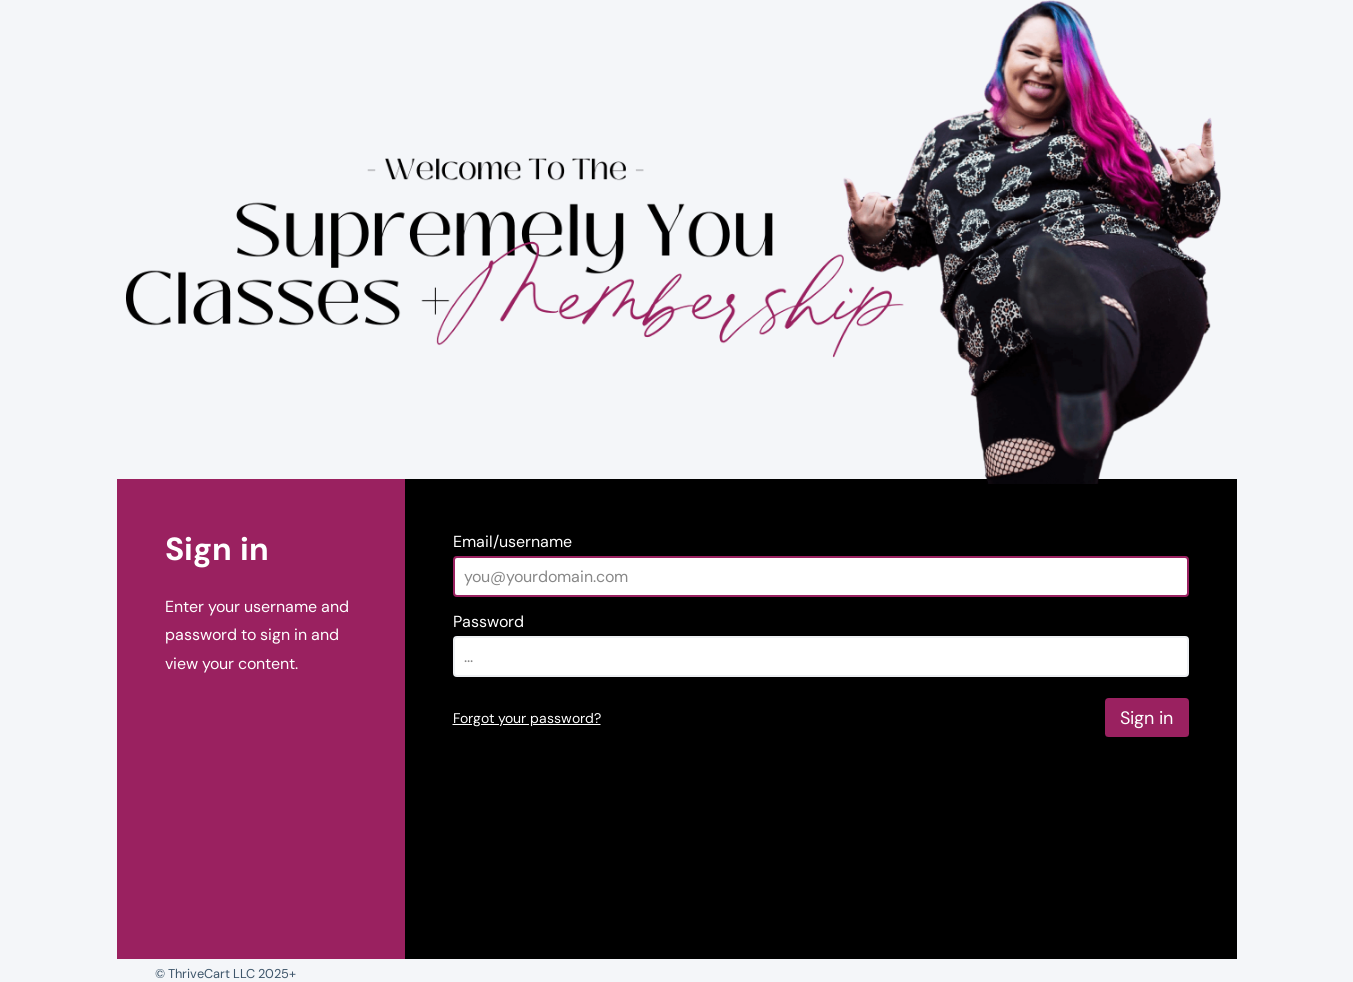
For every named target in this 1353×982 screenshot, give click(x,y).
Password (488, 621)
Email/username (512, 541)
